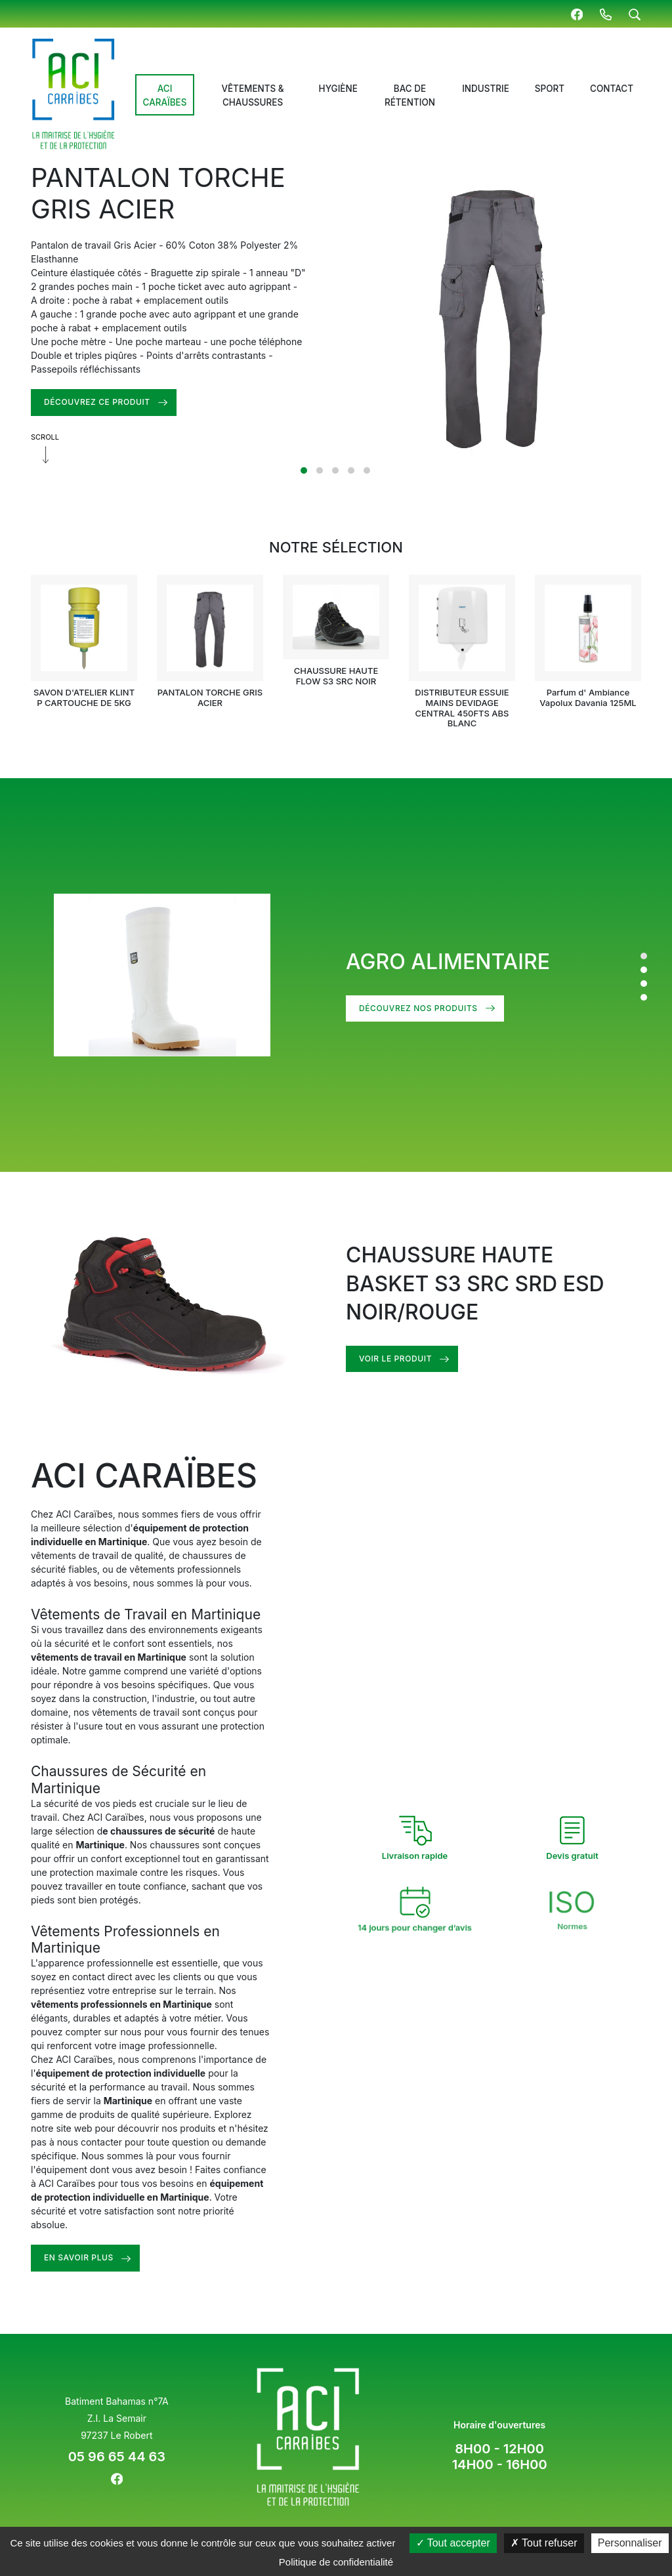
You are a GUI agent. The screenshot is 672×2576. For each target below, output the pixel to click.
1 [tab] (304, 470)
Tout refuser (544, 2542)
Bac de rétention (410, 95)
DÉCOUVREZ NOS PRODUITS (418, 1008)
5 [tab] (367, 470)
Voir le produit (418, 1358)
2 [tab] (319, 470)
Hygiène (338, 88)
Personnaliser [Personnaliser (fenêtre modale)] (630, 2542)
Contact (611, 88)
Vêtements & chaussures (252, 95)
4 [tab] (351, 470)
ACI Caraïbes (165, 95)
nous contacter (112, 2142)
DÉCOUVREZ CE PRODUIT (97, 402)
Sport (549, 88)
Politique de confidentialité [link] (336, 2561)
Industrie (485, 88)
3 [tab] (335, 470)
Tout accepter (453, 2542)
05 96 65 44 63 (116, 2456)
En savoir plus (101, 2257)
